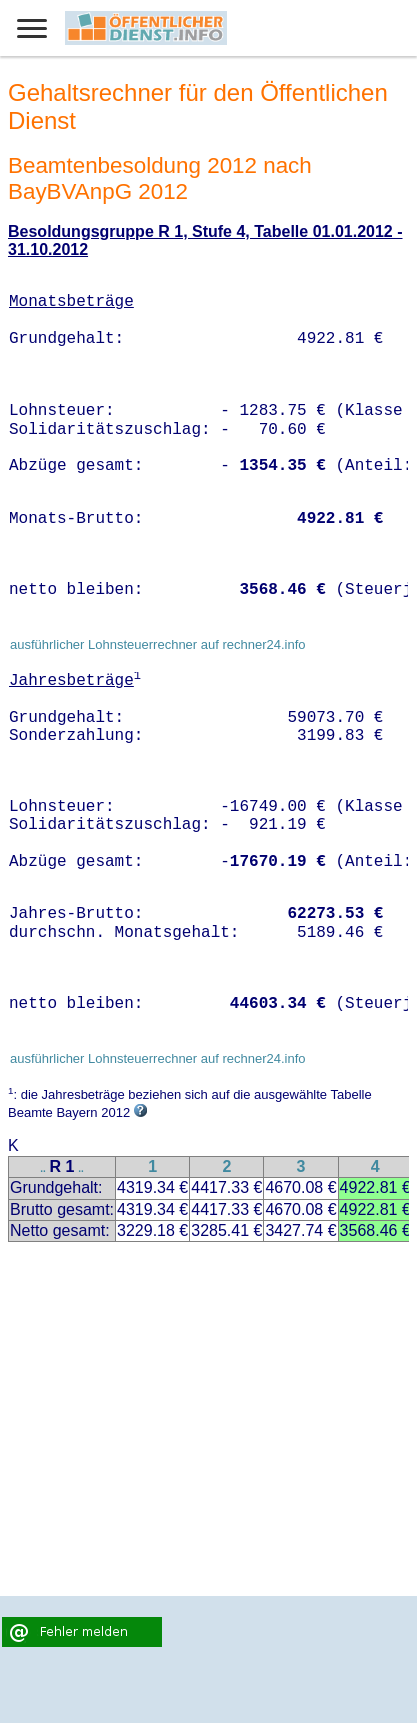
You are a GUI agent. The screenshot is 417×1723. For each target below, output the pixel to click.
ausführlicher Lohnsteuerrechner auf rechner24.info (158, 644)
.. (43, 1168)
